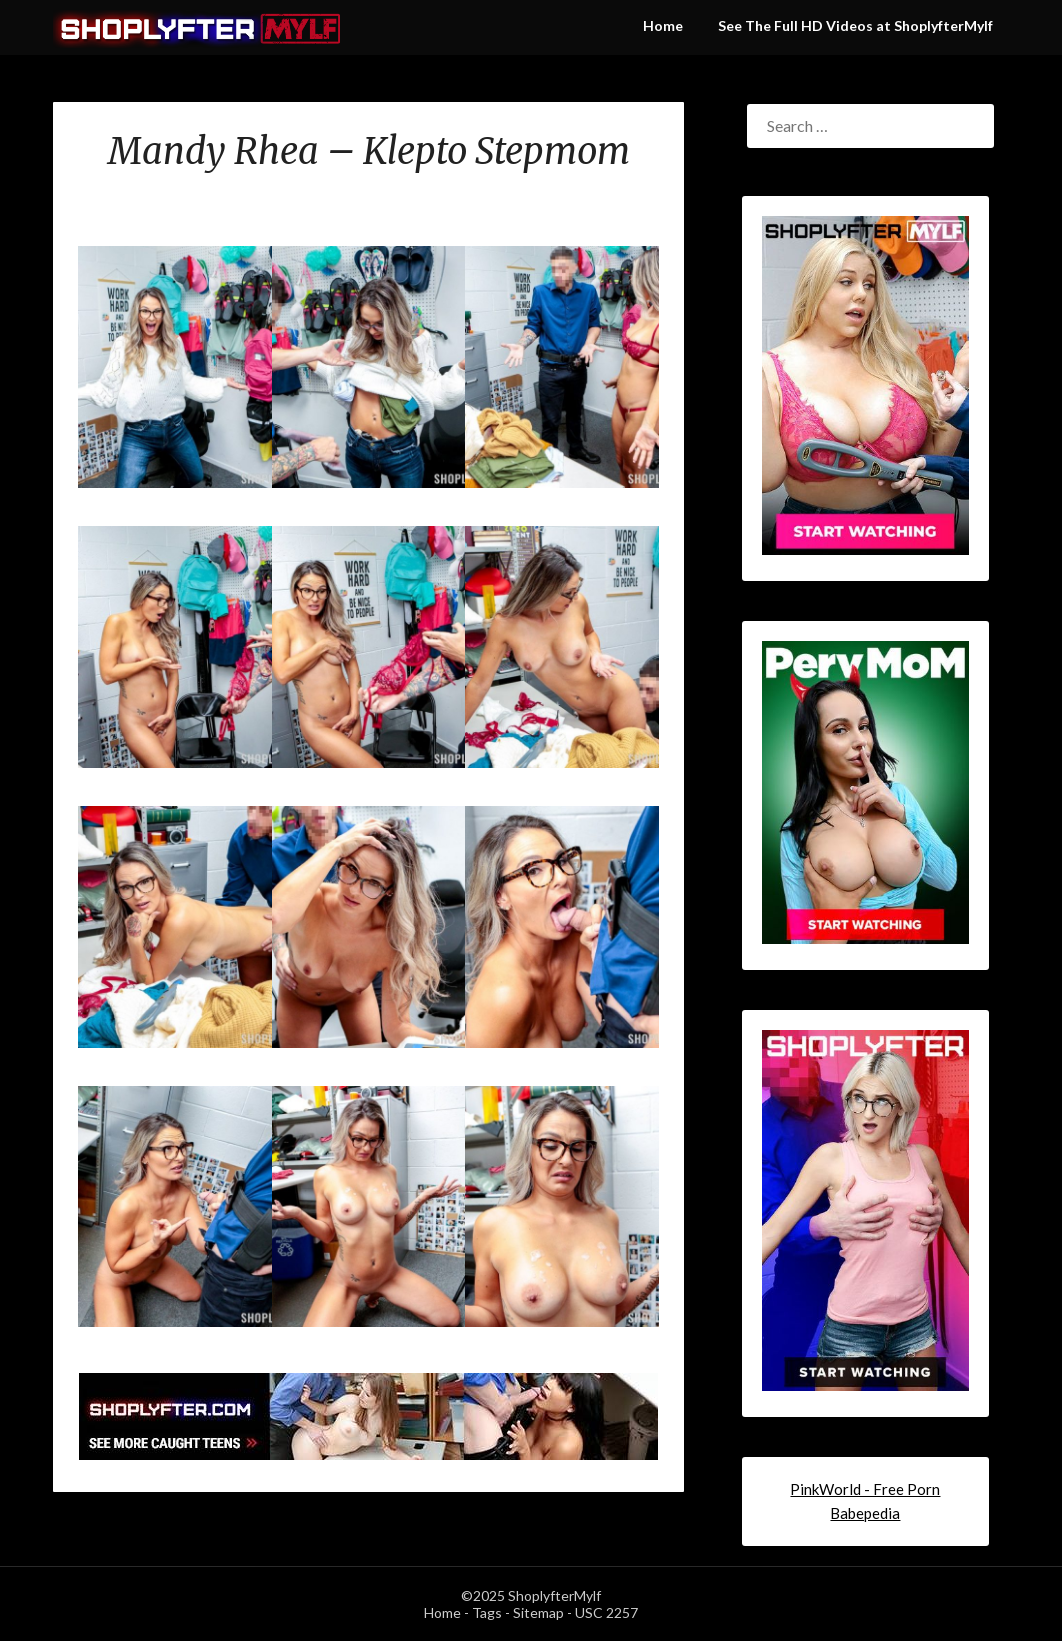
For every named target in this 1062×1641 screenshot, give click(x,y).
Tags (487, 1612)
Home (663, 25)
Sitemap (538, 1612)
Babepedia (865, 1513)
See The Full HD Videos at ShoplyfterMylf (855, 25)
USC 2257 (606, 1612)
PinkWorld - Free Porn (865, 1489)
